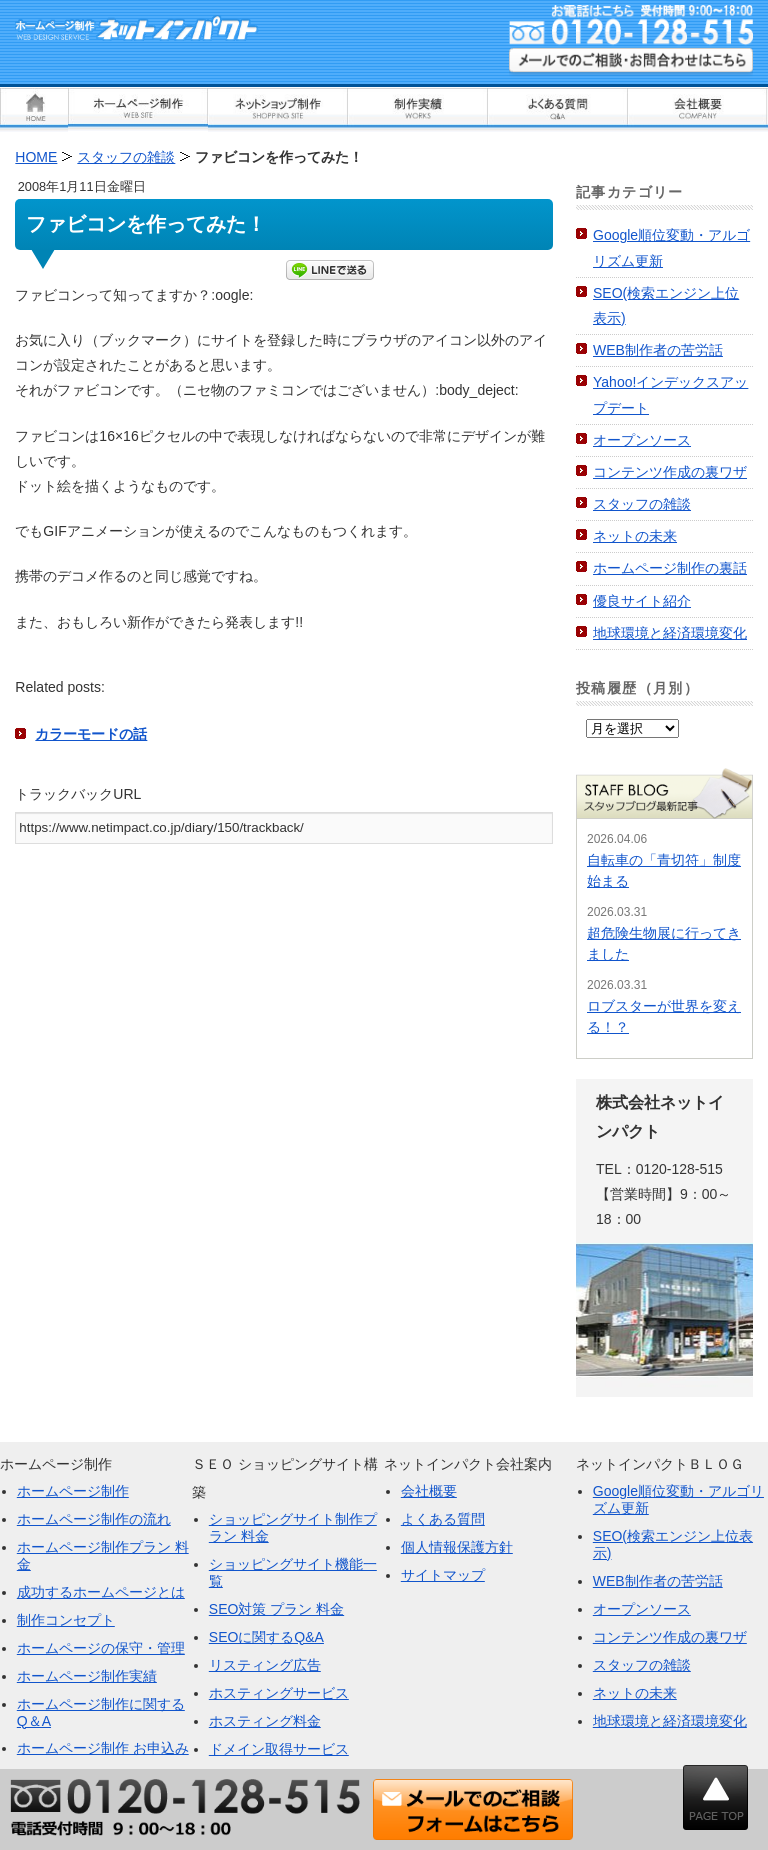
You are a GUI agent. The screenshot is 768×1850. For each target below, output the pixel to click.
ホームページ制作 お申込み (103, 1748)
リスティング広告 (265, 1665)
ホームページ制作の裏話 (670, 568)
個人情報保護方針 (457, 1547)
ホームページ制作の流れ (94, 1519)
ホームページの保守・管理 (101, 1648)
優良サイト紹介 (642, 601)
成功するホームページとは (101, 1592)
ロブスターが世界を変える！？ (664, 1016)
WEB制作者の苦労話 (658, 350)
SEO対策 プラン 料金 (276, 1609)
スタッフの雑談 (642, 504)
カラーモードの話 (91, 734)
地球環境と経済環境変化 (670, 633)
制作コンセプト (66, 1620)
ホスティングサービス (279, 1693)
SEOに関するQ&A (266, 1637)
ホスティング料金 (265, 1721)
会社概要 (429, 1491)
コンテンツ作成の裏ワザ (670, 472)
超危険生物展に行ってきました (664, 943)
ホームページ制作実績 (87, 1676)
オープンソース (642, 440)
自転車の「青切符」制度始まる (664, 870)
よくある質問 (443, 1519)
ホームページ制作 (73, 1491)
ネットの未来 (635, 536)
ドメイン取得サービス (279, 1749)
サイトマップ (443, 1575)
